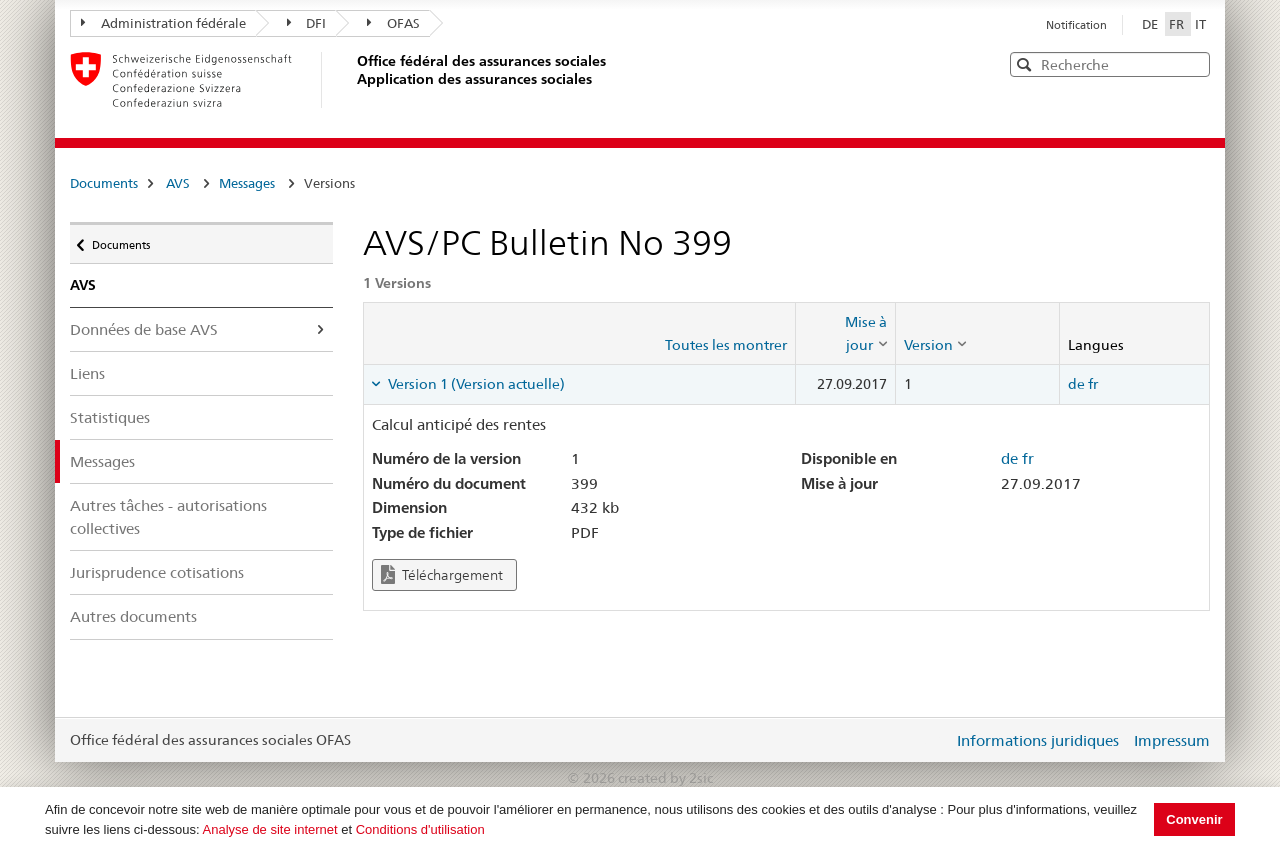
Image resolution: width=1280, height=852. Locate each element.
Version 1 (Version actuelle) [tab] (475, 384)
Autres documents (133, 616)
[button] (1193, 63)
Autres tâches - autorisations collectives (168, 517)
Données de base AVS (144, 329)
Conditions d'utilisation (420, 829)
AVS (178, 183)
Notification (1076, 25)
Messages (247, 183)
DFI (307, 23)
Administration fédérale (163, 23)
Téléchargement (442, 574)
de (1076, 384)
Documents (104, 183)
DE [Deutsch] (1151, 24)
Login (934, 740)
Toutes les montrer (726, 345)
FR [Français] (1178, 24)
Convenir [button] (1194, 819)
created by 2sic (665, 778)
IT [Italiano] (1200, 24)
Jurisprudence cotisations (157, 572)
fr (1093, 384)
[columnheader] (845, 333)
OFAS (393, 23)
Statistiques (110, 417)
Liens (87, 373)
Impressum (1172, 740)
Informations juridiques (1038, 740)
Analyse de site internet (270, 829)
